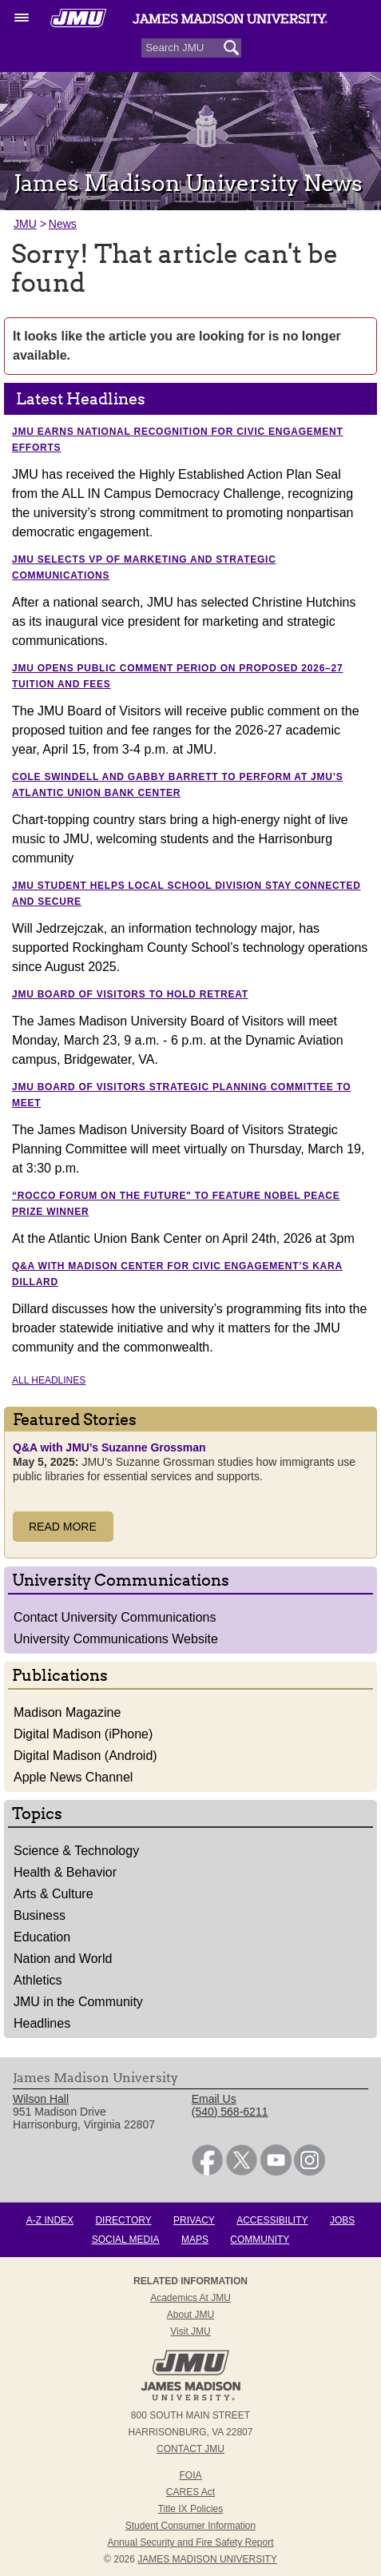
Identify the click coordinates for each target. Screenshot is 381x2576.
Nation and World (63, 1958)
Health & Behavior (65, 1872)
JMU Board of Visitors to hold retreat (130, 994)
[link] (207, 2171)
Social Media (126, 2239)
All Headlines (48, 1380)
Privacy (194, 2220)
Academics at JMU (190, 2297)
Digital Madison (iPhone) (83, 1734)
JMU (25, 223)
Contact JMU (190, 2449)
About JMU (190, 2314)
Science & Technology (76, 1850)
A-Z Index (49, 2220)
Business (39, 1915)
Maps (194, 2239)
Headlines (42, 2023)
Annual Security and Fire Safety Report (190, 2542)
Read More (63, 1526)
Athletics (38, 1980)
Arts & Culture (53, 1894)
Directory (123, 2220)
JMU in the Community (78, 2002)
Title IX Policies (191, 2508)
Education (42, 1937)
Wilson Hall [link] (41, 2098)
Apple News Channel (73, 1777)
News (63, 223)
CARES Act (190, 2492)
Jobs (342, 2220)
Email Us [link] (214, 2098)
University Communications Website (116, 1639)
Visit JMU (190, 2331)
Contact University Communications (115, 1617)
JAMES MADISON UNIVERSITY (207, 2559)
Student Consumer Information (190, 2525)
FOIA (190, 2475)
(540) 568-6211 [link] (230, 2111)
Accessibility (272, 2220)
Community (259, 2239)
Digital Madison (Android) (85, 1755)
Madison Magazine (67, 1712)
